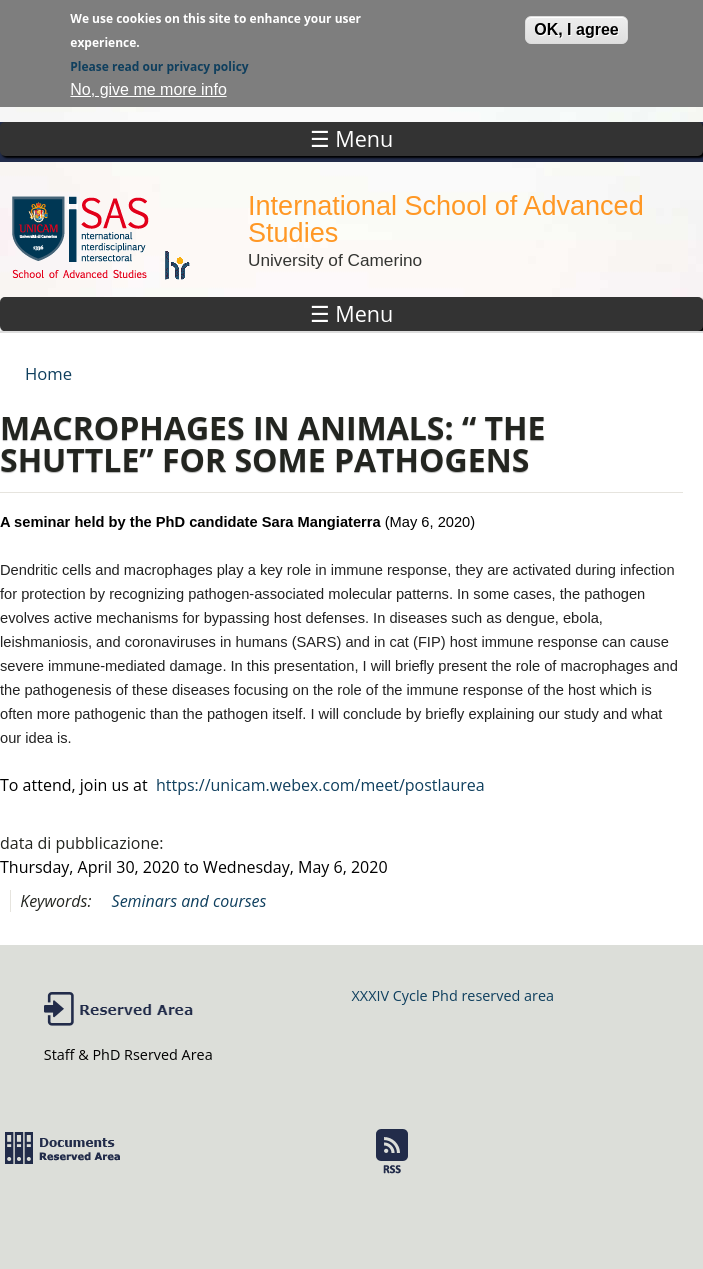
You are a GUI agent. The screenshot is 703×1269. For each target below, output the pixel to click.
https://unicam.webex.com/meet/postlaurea (320, 785)
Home (48, 373)
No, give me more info (148, 86)
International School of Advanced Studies (446, 219)
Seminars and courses (189, 901)
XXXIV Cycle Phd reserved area (453, 995)
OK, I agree (576, 26)
